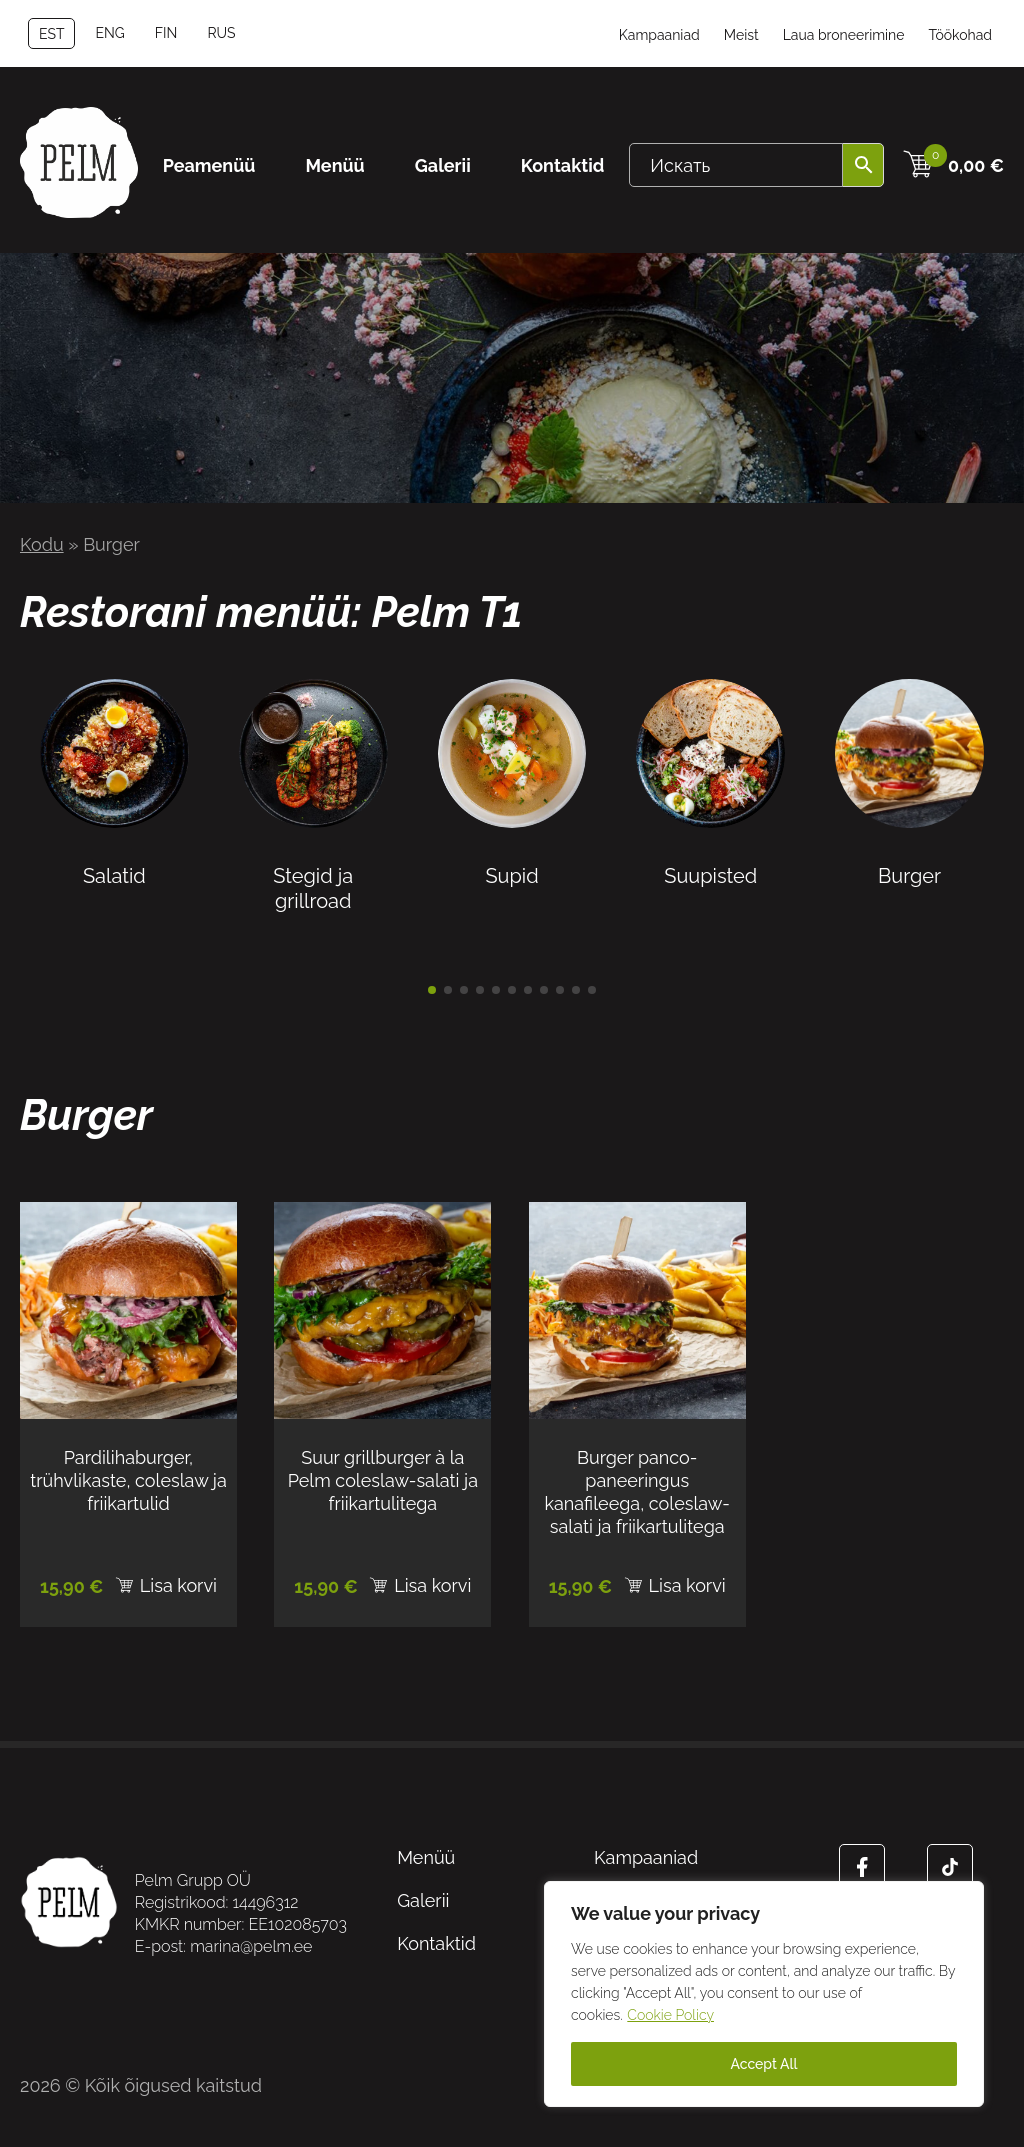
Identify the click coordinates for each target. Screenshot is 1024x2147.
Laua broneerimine (844, 35)
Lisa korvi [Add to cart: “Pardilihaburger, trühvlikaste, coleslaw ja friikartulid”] (178, 1585)
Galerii (443, 165)
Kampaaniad (659, 35)
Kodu (42, 544)
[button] (432, 990)
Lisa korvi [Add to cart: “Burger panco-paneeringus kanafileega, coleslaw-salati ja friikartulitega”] (687, 1585)
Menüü (334, 165)
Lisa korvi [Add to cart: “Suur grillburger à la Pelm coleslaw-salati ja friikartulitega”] (432, 1585)
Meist (741, 35)
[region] (764, 1994)
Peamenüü (209, 165)
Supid (512, 863)
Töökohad (960, 35)
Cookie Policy (670, 2015)
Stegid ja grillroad (313, 876)
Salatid (114, 863)
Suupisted (710, 863)
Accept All (763, 2064)
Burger (909, 863)
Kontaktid (563, 165)
